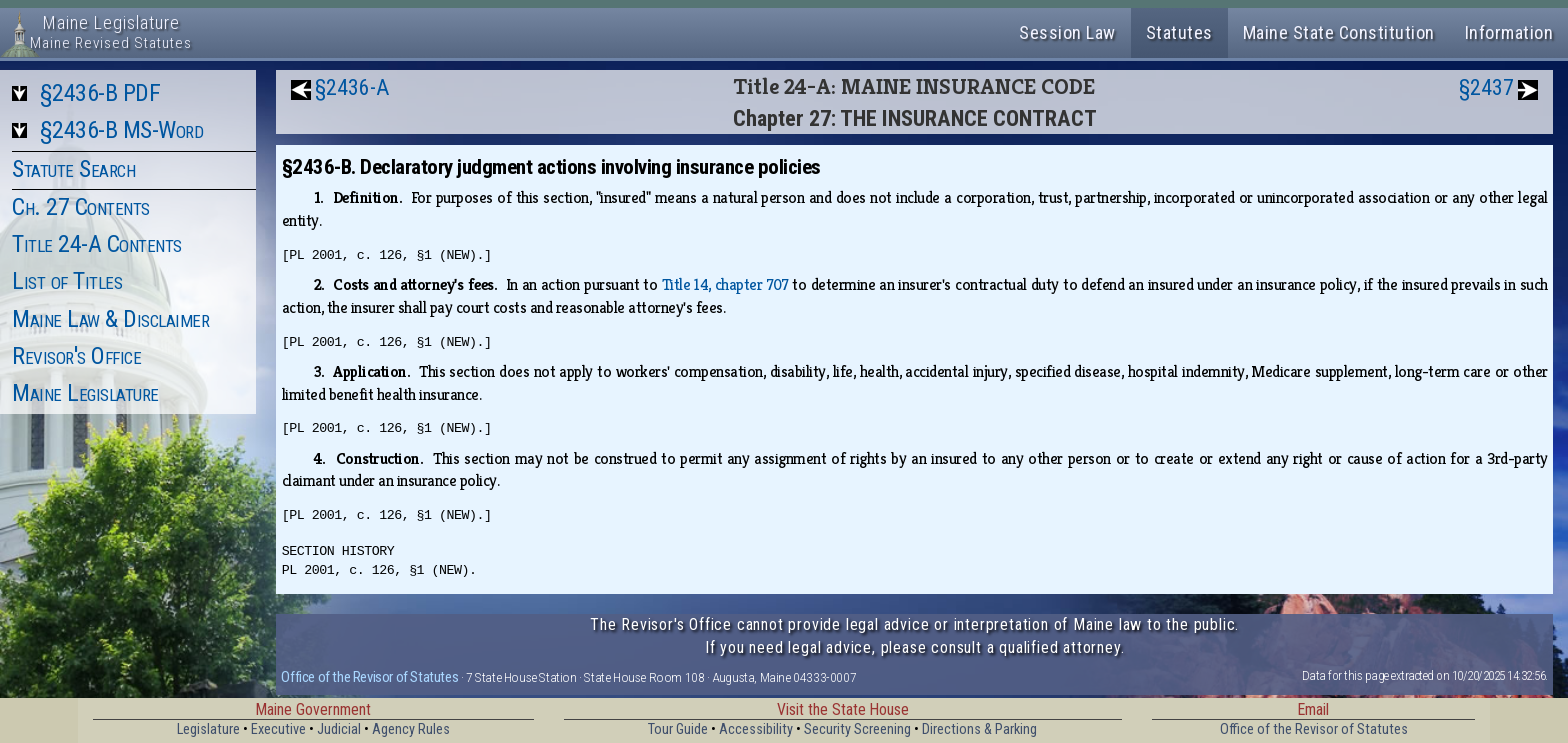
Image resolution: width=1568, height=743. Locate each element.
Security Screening (857, 729)
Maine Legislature (85, 393)
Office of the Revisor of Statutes (369, 677)
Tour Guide (678, 729)
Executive (278, 729)
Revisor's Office (76, 356)
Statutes (1179, 32)
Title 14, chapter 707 (725, 284)
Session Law (1067, 32)
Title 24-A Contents (97, 244)
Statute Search (73, 169)
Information (1509, 32)
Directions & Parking (979, 729)
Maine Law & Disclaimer (110, 319)
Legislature (208, 729)
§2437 (1486, 87)
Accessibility (756, 729)
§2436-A (352, 87)
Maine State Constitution (1339, 32)
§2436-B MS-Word (122, 130)
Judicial (339, 729)
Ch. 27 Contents (81, 207)
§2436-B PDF (100, 93)
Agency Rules (411, 729)
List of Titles (67, 281)
